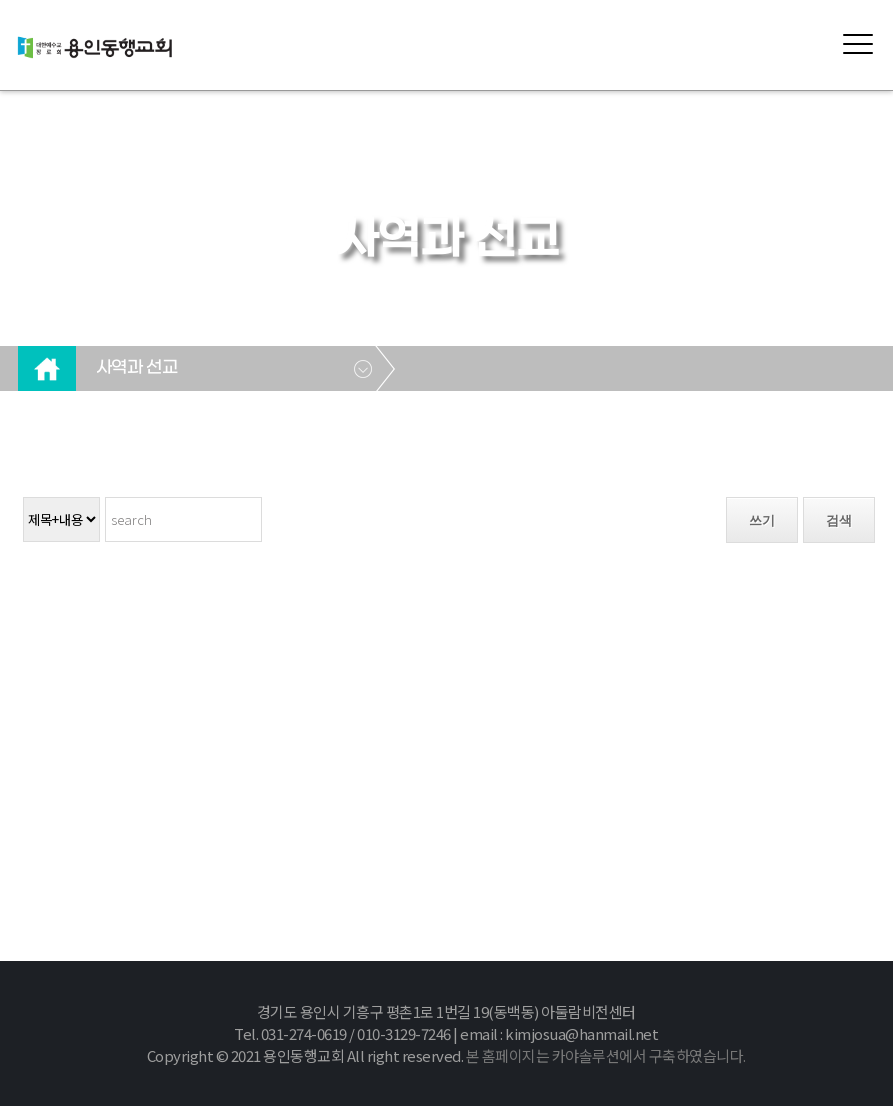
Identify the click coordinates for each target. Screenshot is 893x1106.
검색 (839, 520)
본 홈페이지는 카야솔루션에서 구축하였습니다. (606, 1055)
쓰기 (762, 520)
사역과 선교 (136, 368)
